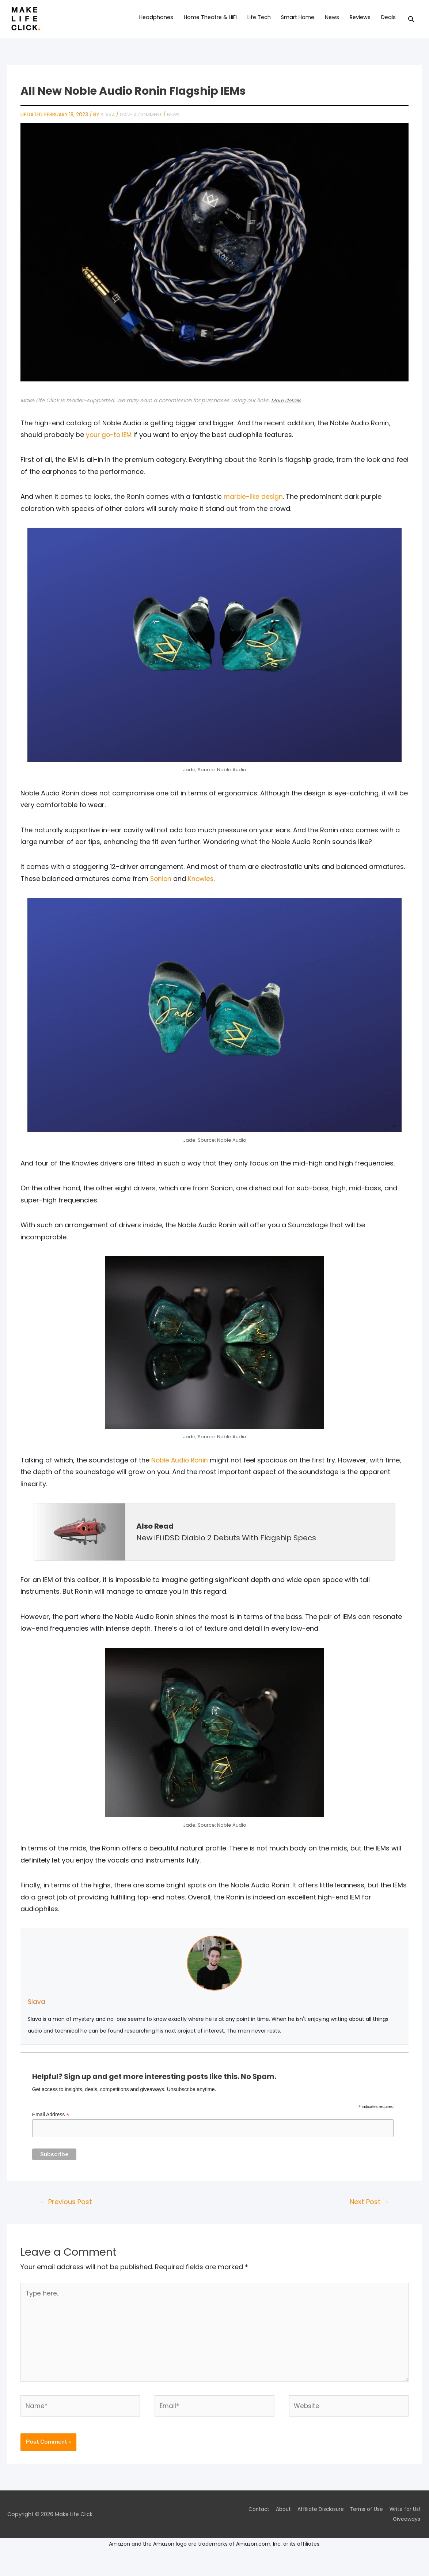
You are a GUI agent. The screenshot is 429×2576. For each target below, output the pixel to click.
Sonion (161, 887)
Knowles (202, 887)
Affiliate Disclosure (316, 2527)
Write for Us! (406, 2527)
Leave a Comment (143, 123)
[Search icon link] (411, 23)
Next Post (367, 2212)
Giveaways (407, 2537)
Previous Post (68, 2212)
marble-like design (254, 505)
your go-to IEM (110, 443)
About (277, 2527)
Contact (251, 2527)
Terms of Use (365, 2527)
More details (287, 409)
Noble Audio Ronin (180, 1468)
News (177, 123)
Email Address (50, 2123)
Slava (37, 2010)
